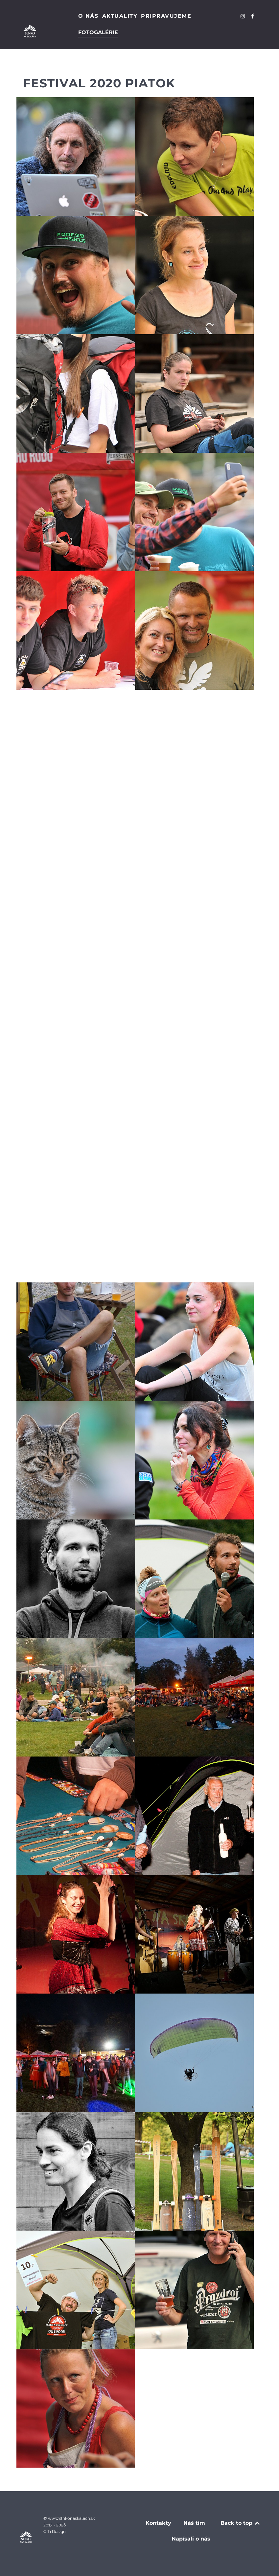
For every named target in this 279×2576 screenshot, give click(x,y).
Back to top (241, 2523)
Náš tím (194, 2523)
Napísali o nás (191, 2539)
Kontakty (158, 2523)
